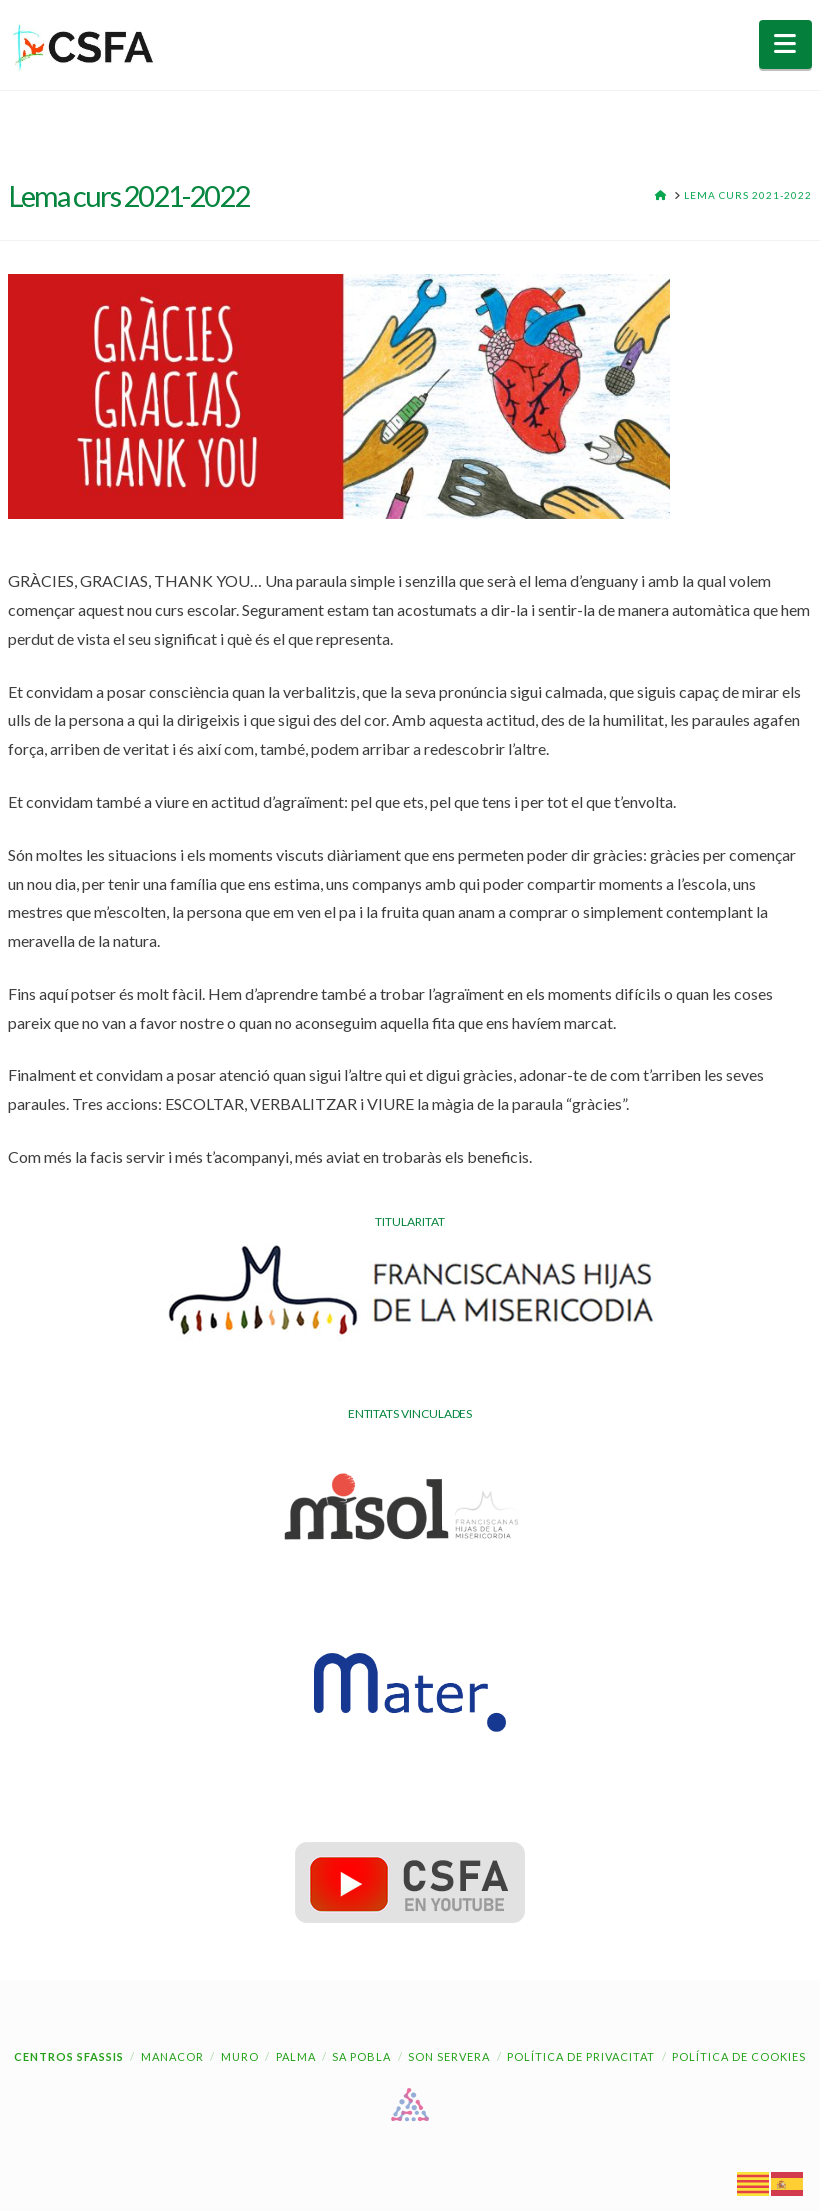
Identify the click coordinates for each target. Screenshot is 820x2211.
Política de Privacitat (581, 2056)
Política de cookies (739, 2056)
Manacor (172, 2056)
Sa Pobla (361, 2056)
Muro (240, 2056)
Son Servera (449, 2056)
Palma (296, 2056)
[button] (785, 44)
